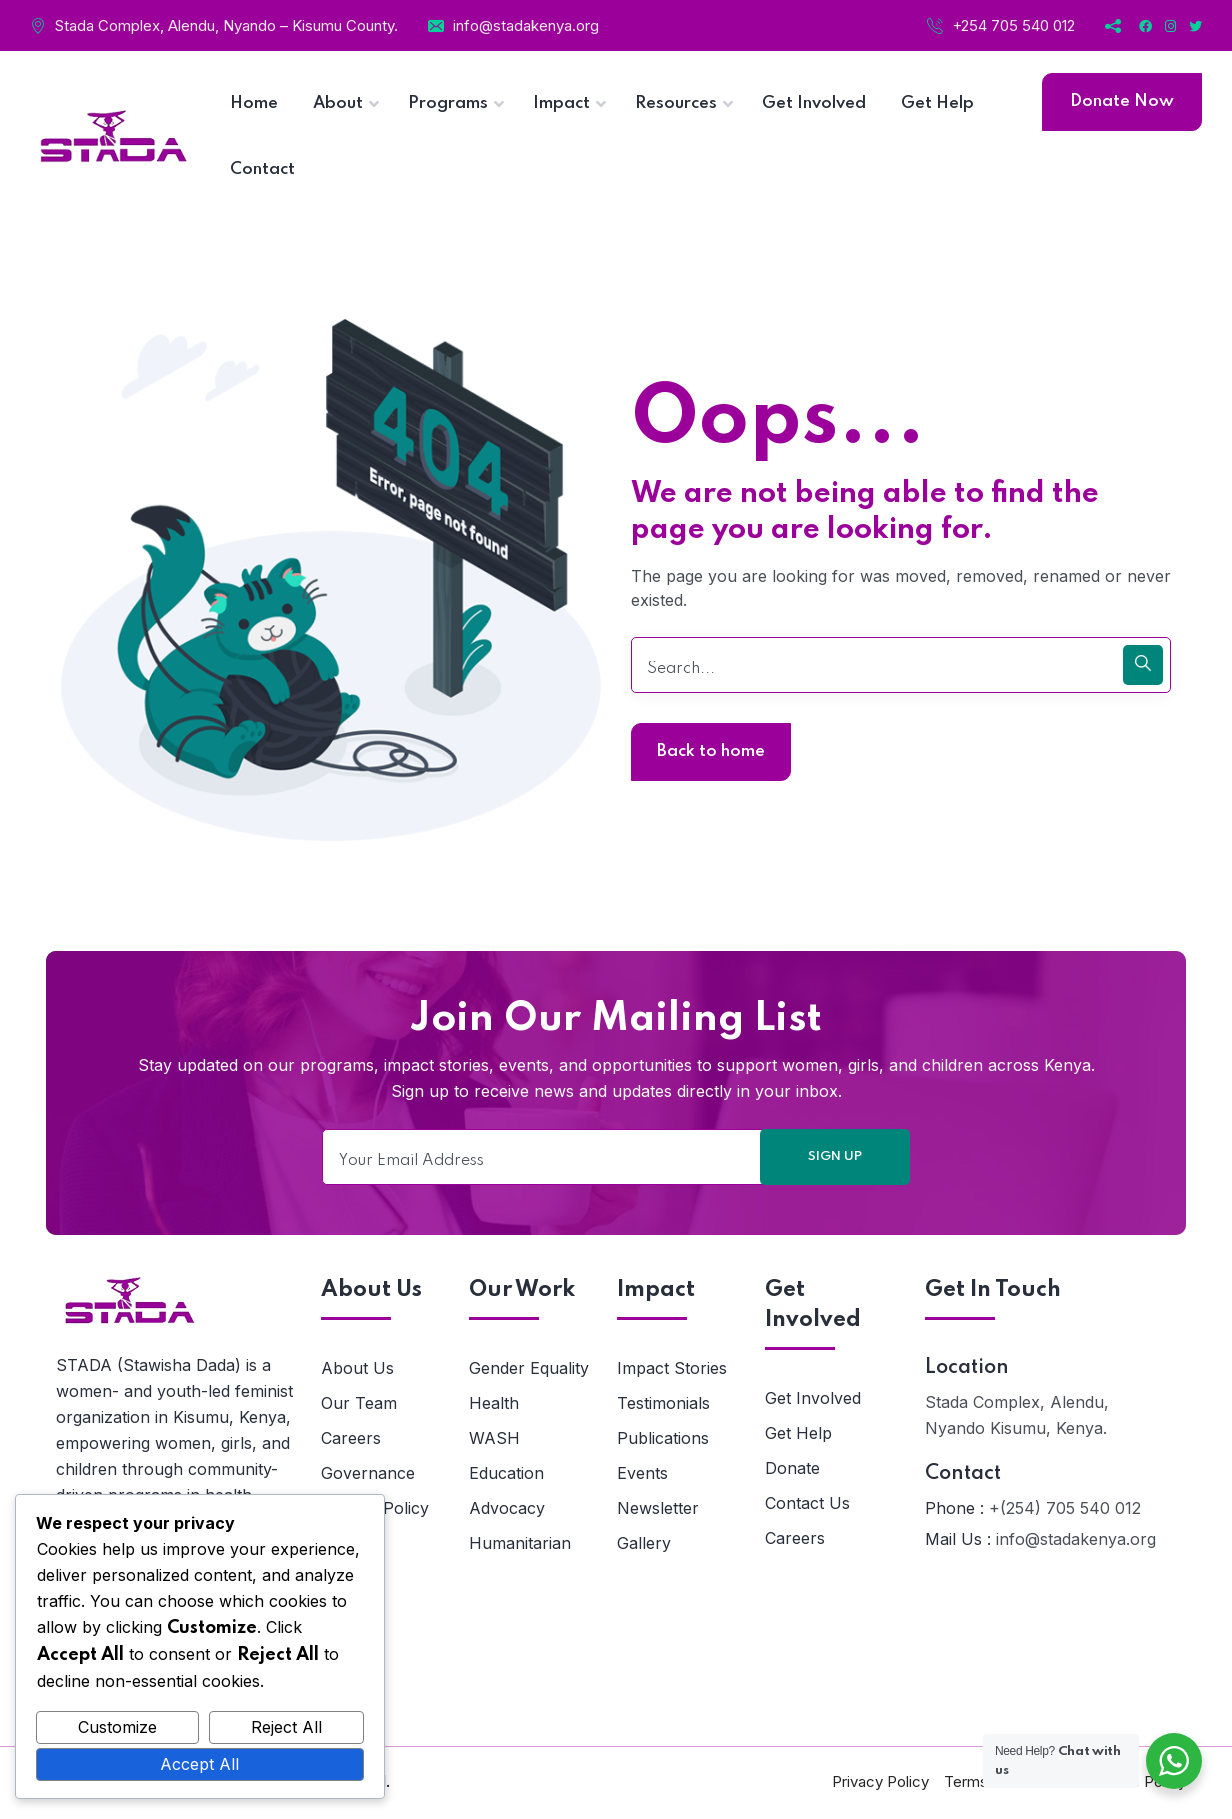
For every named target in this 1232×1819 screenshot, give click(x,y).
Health (494, 1403)
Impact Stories (672, 1368)
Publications (663, 1438)
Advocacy (507, 1508)
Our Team (359, 1403)
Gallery (644, 1543)
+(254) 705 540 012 (1065, 1508)
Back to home (711, 751)
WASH (494, 1438)
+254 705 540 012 (1013, 25)
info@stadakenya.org (526, 25)
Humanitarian (520, 1543)
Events (642, 1473)
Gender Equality (529, 1368)
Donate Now (1122, 101)
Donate (792, 1468)
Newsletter (658, 1508)
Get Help (798, 1433)
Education (506, 1473)
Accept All (199, 1764)
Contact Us (807, 1503)
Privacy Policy (880, 1781)
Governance (368, 1473)
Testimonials (663, 1403)
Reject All (286, 1727)
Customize (117, 1727)
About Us (357, 1368)
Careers (351, 1438)
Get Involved (813, 1398)
